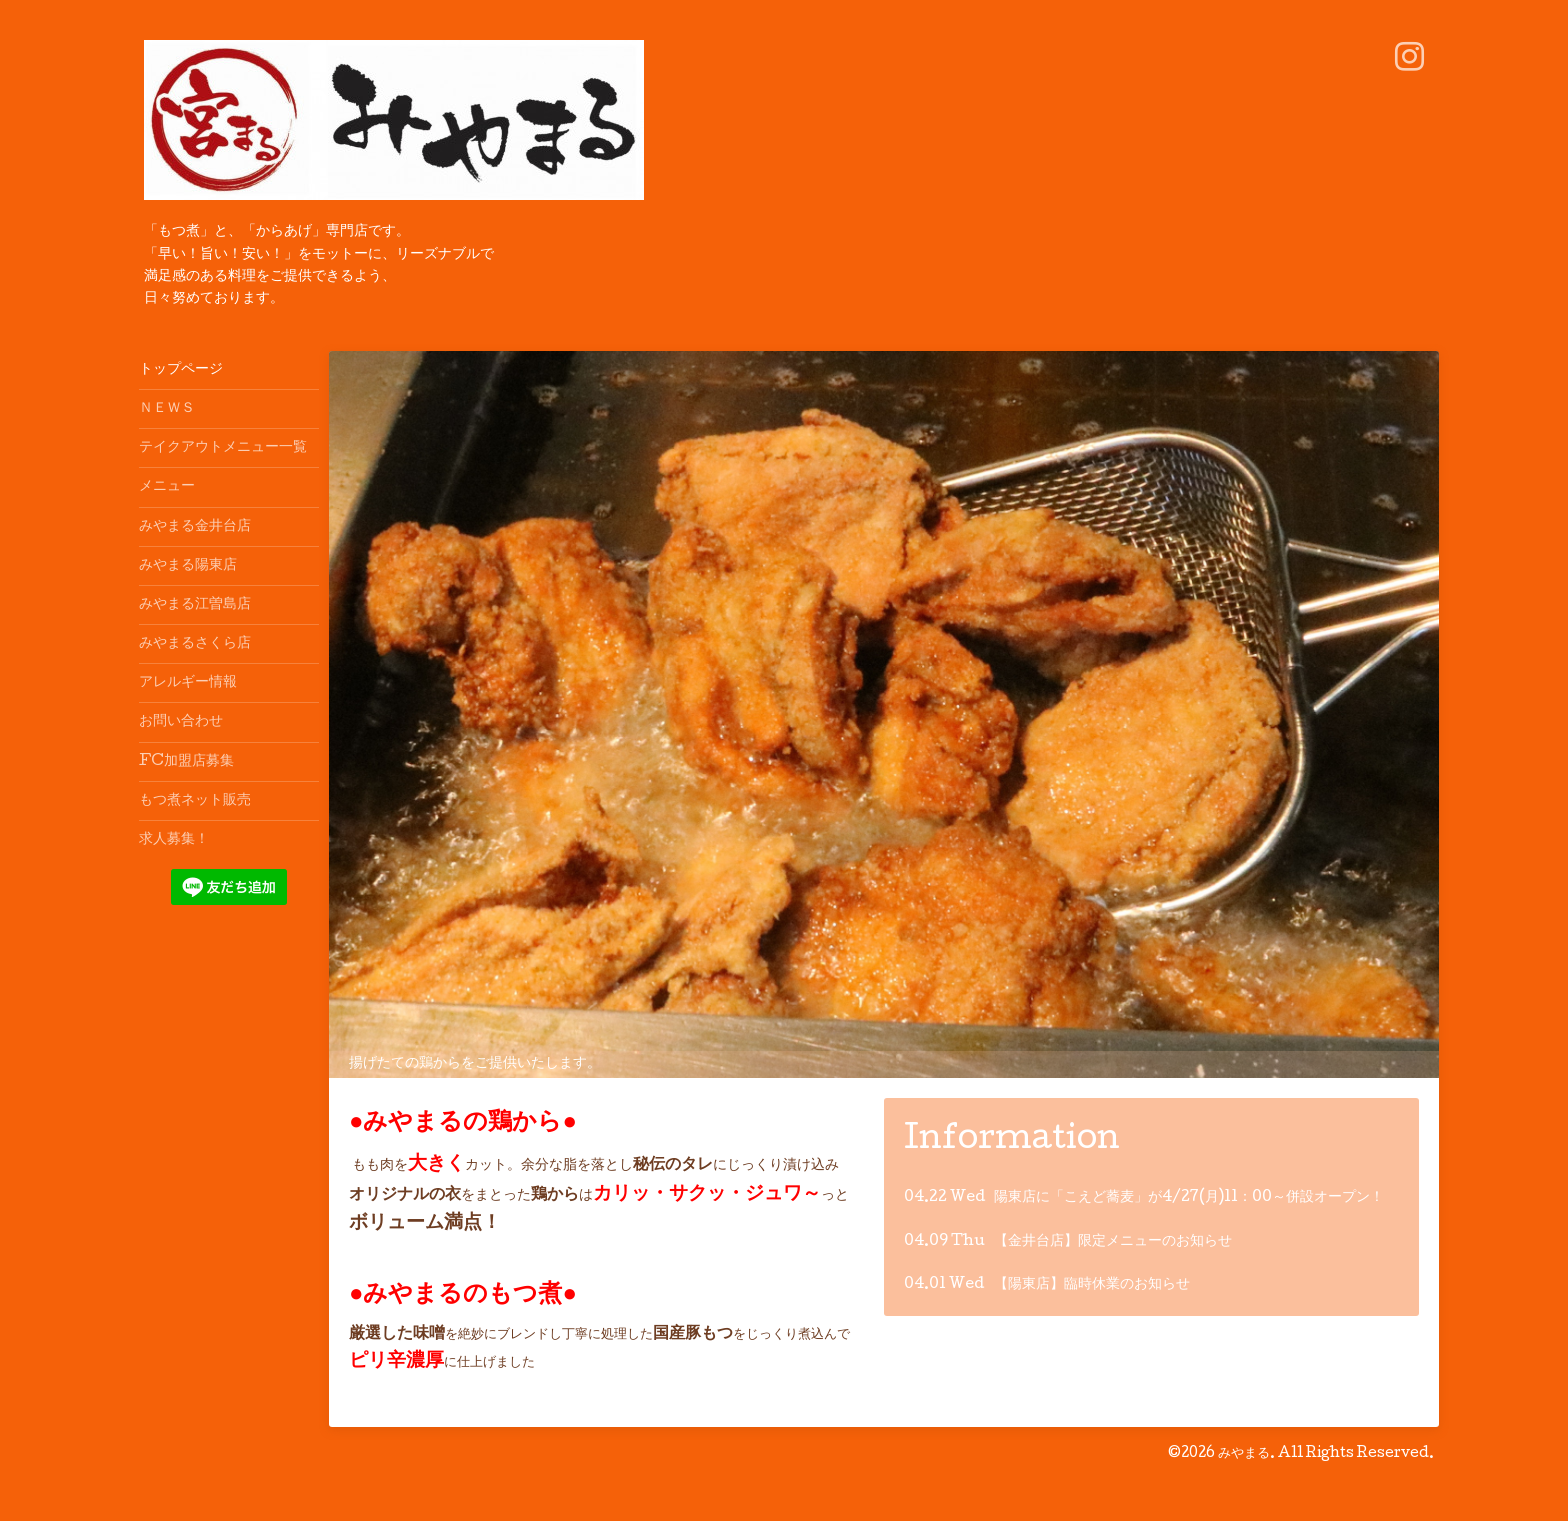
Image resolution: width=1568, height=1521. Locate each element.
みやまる (1244, 1454)
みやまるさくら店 (195, 644)
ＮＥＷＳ (167, 409)
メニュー (167, 487)
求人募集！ (174, 840)
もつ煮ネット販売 (195, 801)
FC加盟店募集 (186, 762)
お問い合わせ (181, 722)
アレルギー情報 (188, 683)
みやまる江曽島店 (195, 605)
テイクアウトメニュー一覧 (223, 448)
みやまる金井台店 (195, 527)
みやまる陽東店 (188, 566)
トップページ (181, 370)
